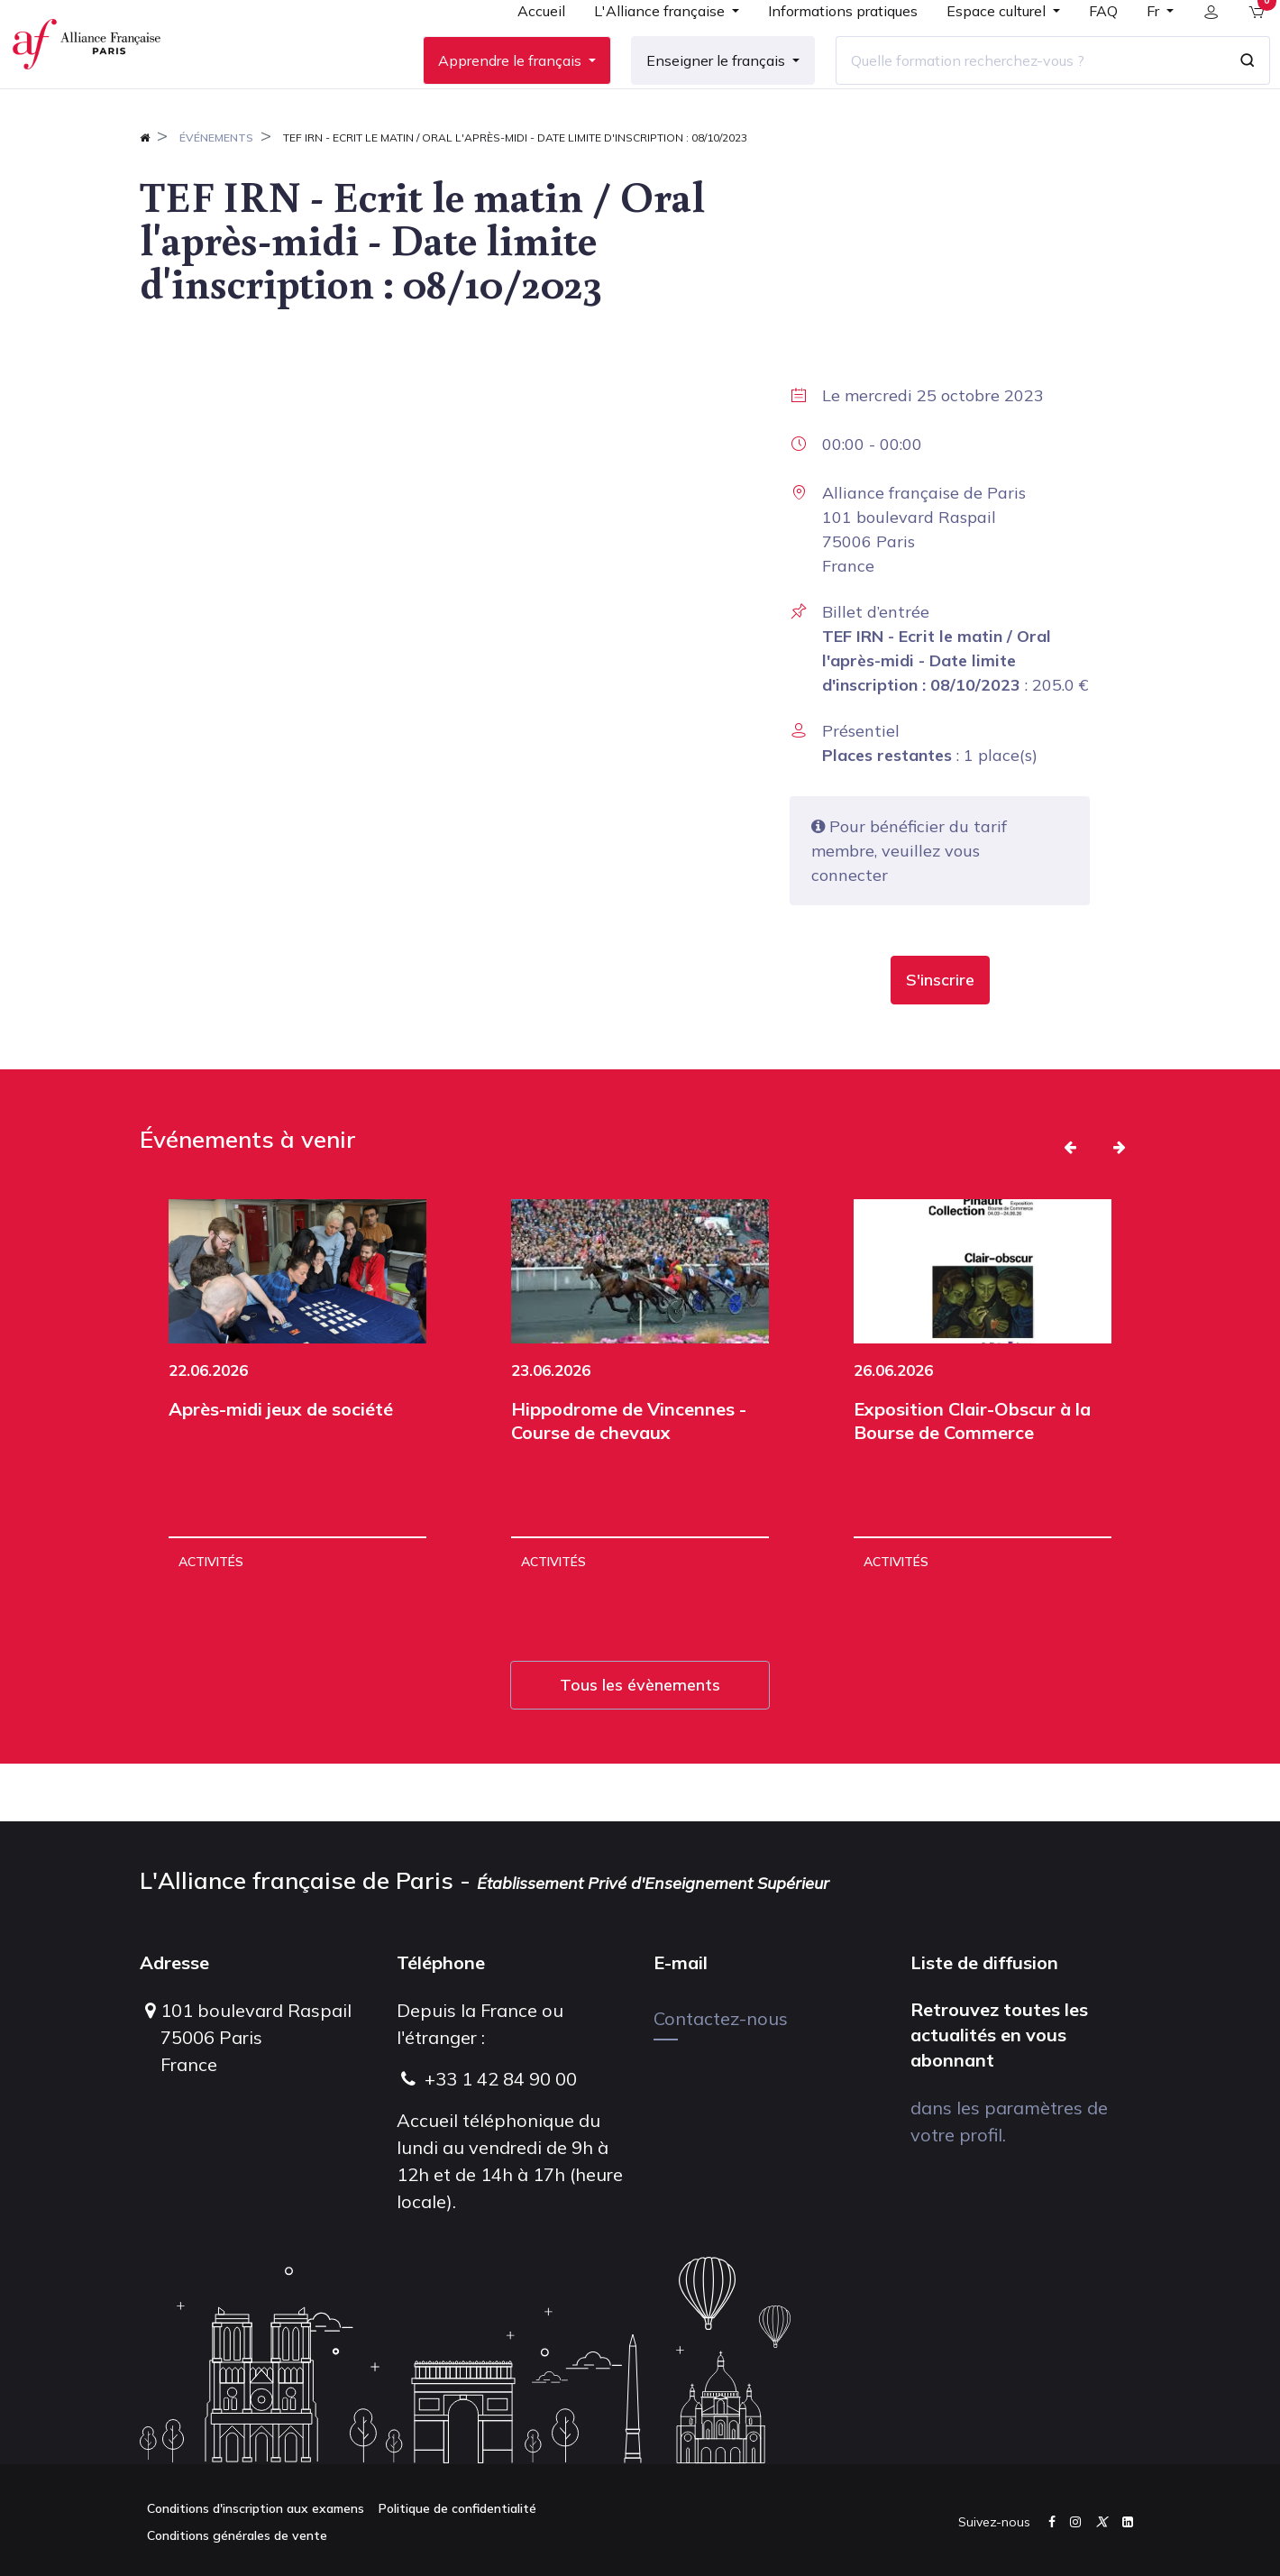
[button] (940, 1037)
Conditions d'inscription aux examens (255, 2508)
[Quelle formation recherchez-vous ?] (1016, 89)
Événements (216, 195)
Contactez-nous (721, 2018)
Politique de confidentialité (457, 2508)
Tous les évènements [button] (640, 1742)
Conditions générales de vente (237, 2535)
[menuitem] (527, 46)
